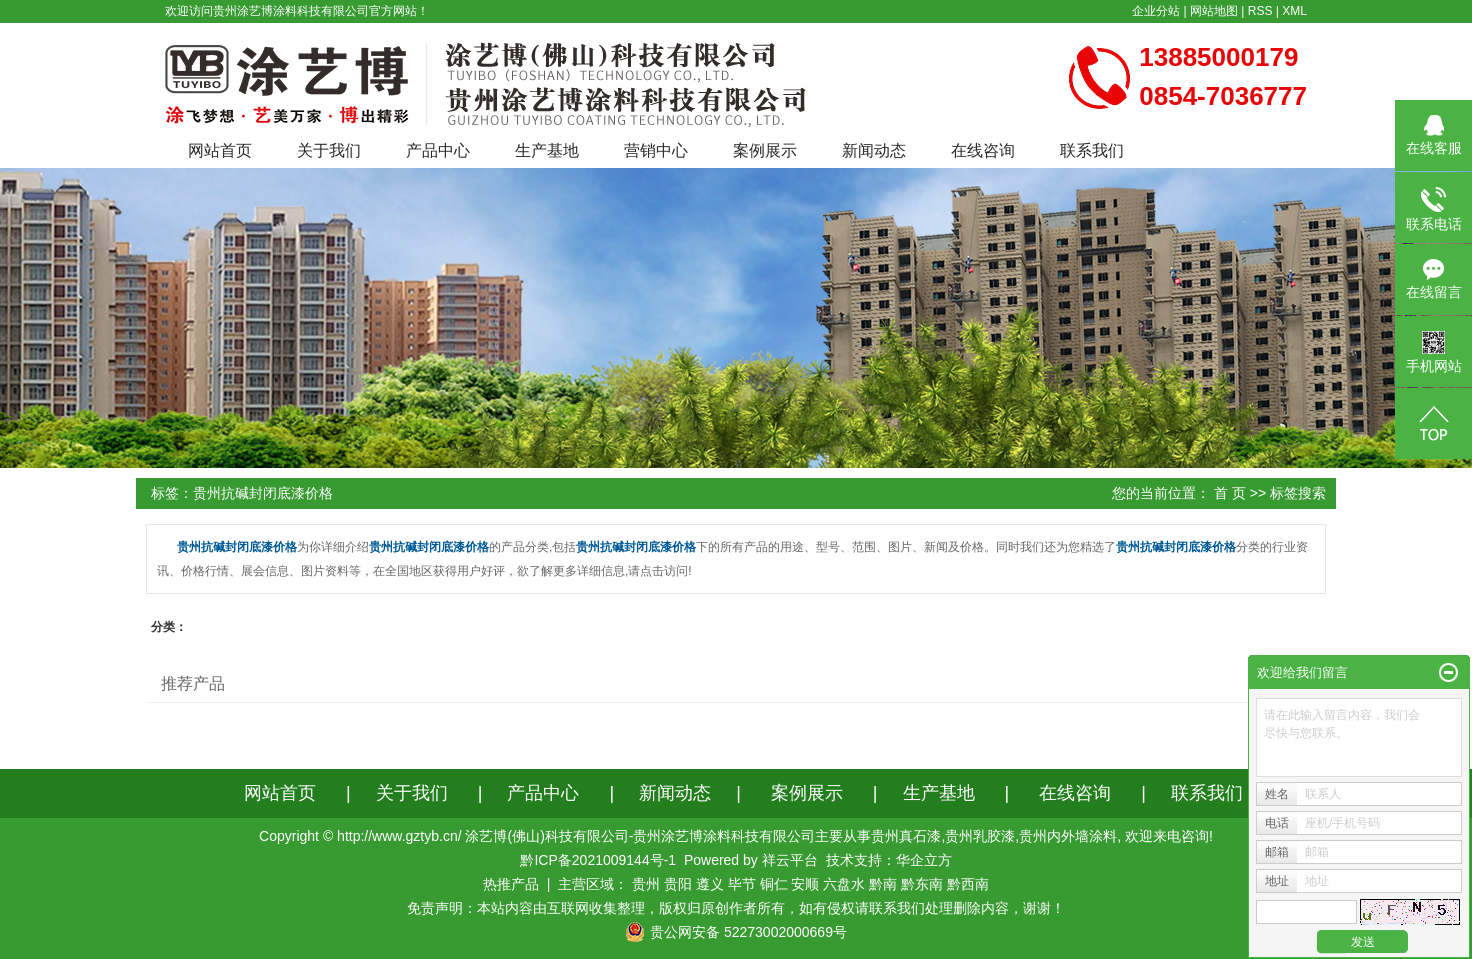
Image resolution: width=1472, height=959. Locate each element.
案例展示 (765, 150)
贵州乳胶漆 (980, 836)
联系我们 (1092, 150)
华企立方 (924, 860)
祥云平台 (790, 860)
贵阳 (678, 884)
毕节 (742, 884)
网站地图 (1214, 11)
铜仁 (774, 884)
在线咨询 (983, 150)
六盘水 (844, 884)
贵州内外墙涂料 (1068, 836)
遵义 (710, 884)
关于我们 (329, 150)
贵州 (646, 884)
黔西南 (968, 884)
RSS (1260, 11)
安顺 (805, 884)
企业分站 (1156, 11)
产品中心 (438, 150)
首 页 (1230, 493)
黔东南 (922, 884)
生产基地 (547, 150)
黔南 (883, 884)
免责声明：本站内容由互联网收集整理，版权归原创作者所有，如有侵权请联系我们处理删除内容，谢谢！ (736, 908)
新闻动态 (874, 150)
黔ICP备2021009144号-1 (598, 860)
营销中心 (656, 150)
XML (1294, 11)
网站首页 (220, 150)
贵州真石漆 (906, 836)
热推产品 (511, 884)
